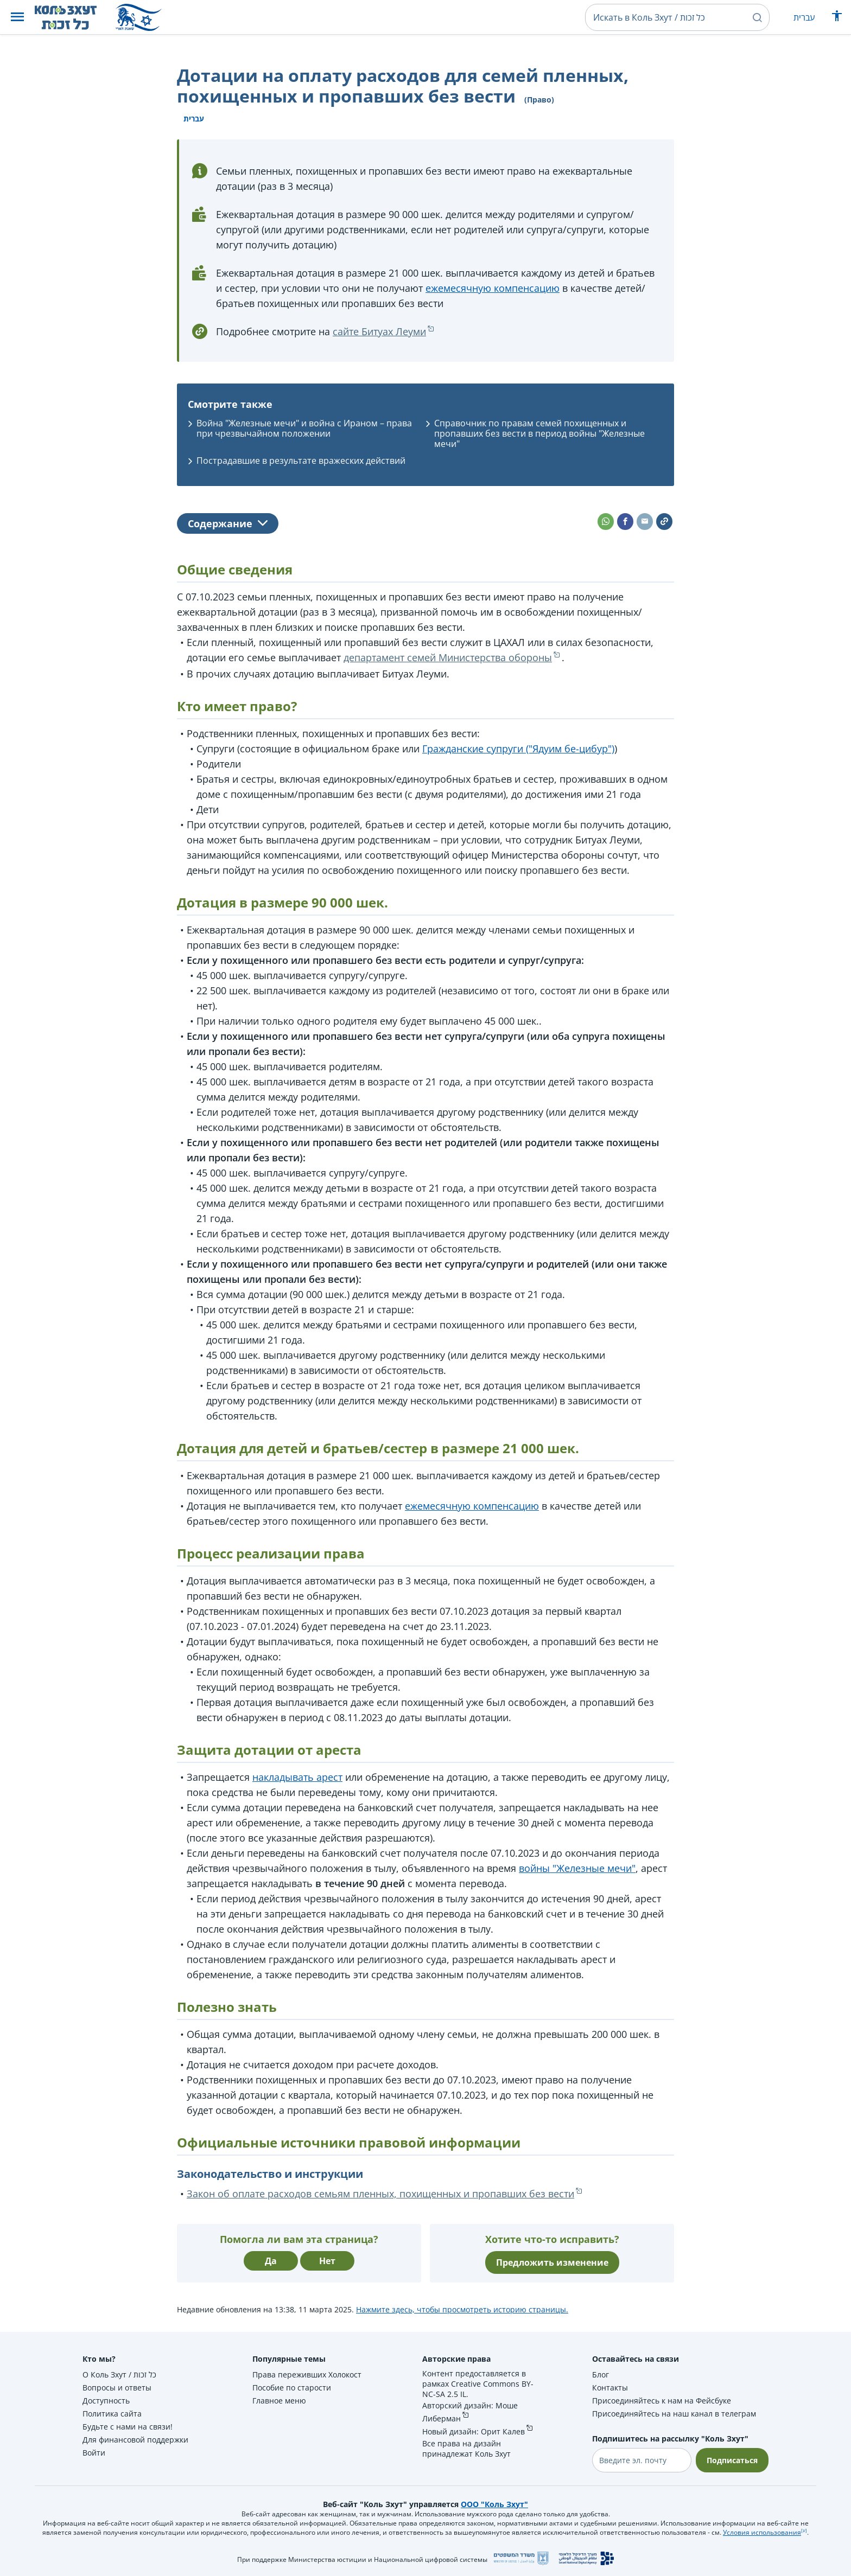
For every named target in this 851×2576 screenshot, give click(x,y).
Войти (93, 2452)
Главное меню (279, 2400)
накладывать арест (297, 1777)
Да (271, 2261)
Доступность (106, 2400)
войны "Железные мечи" (577, 1868)
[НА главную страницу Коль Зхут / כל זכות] (74, 17)
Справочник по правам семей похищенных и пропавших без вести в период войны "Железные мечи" (539, 433)
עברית (804, 17)
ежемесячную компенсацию (493, 288)
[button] (17, 18)
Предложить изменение (552, 2262)
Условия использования (762, 2532)
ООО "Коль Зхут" (494, 2504)
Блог (600, 2374)
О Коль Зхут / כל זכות (119, 2374)
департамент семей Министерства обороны (448, 657)
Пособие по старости (291, 2387)
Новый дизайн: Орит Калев (473, 2431)
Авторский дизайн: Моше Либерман (470, 2412)
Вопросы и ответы (116, 2387)
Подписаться (732, 2460)
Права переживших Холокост (306, 2374)
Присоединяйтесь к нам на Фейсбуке (661, 2400)
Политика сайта (112, 2413)
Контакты (610, 2387)
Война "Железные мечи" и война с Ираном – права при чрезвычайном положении (304, 428)
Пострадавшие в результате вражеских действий (300, 460)
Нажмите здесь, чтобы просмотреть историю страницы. (462, 2309)
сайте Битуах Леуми (379, 331)
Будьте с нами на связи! (127, 2426)
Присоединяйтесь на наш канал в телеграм (674, 2413)
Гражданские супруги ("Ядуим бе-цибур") (518, 748)
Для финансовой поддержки (135, 2439)
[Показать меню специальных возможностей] (837, 18)
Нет (327, 2261)
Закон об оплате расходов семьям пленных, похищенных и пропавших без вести (380, 2193)
